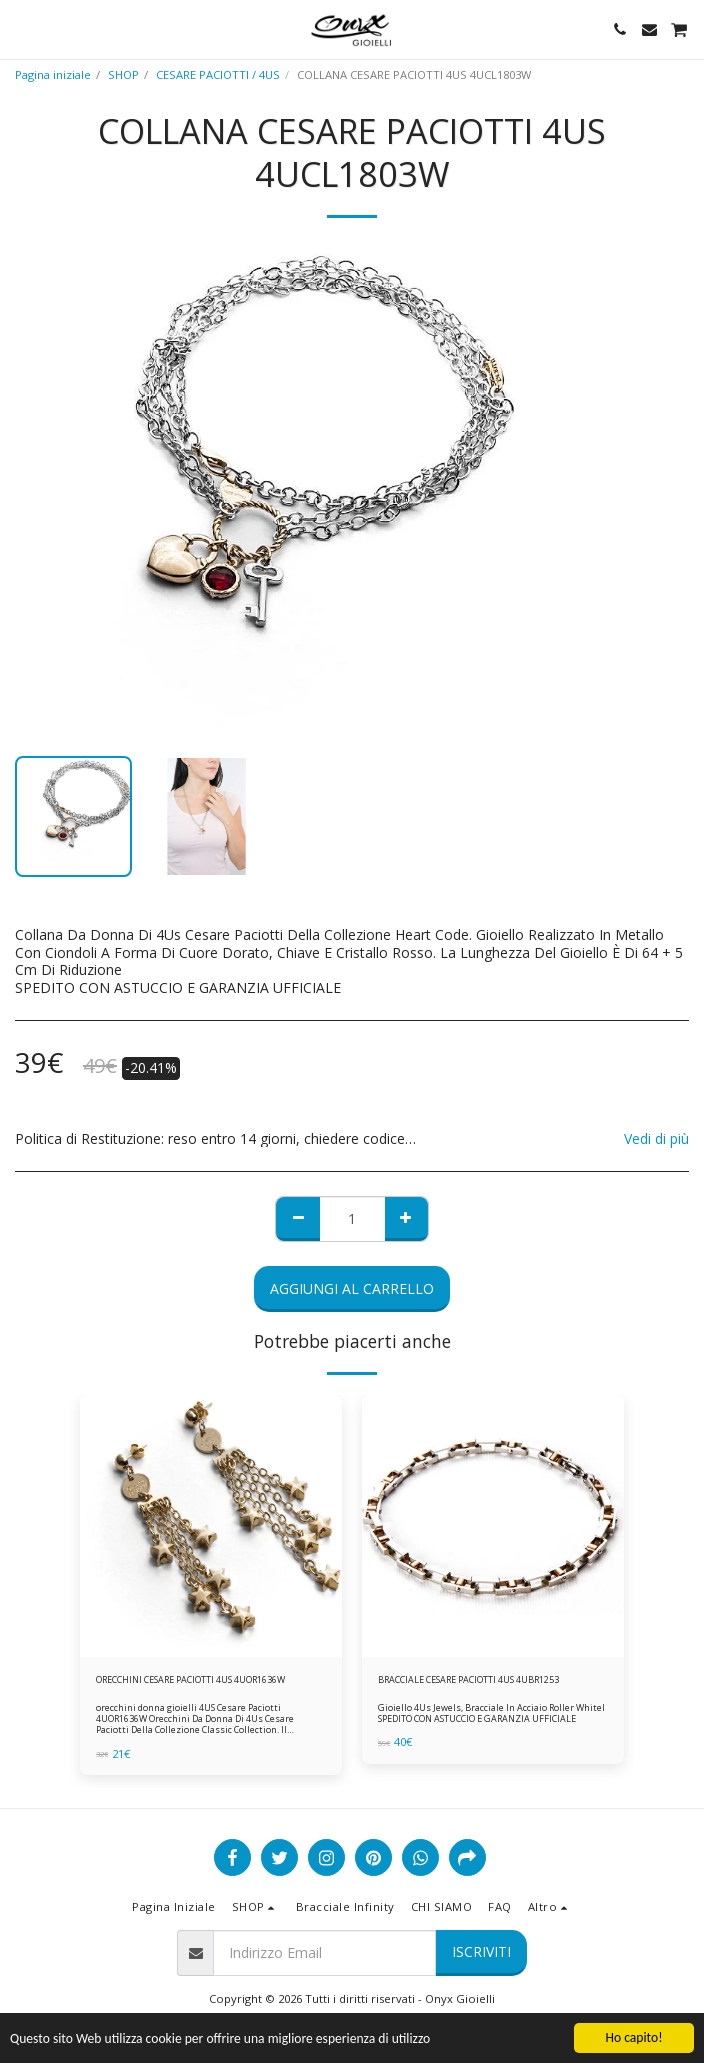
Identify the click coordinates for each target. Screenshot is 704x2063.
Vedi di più (656, 1139)
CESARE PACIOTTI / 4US (218, 74)
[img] (211, 1526)
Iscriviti (481, 1951)
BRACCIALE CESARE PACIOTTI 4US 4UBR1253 (468, 1679)
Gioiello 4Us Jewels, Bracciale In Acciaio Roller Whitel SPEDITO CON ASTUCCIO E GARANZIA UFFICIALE (491, 1713)
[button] (22, 28)
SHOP (123, 74)
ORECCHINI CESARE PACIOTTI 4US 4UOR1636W (190, 1679)
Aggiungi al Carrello (352, 1288)
